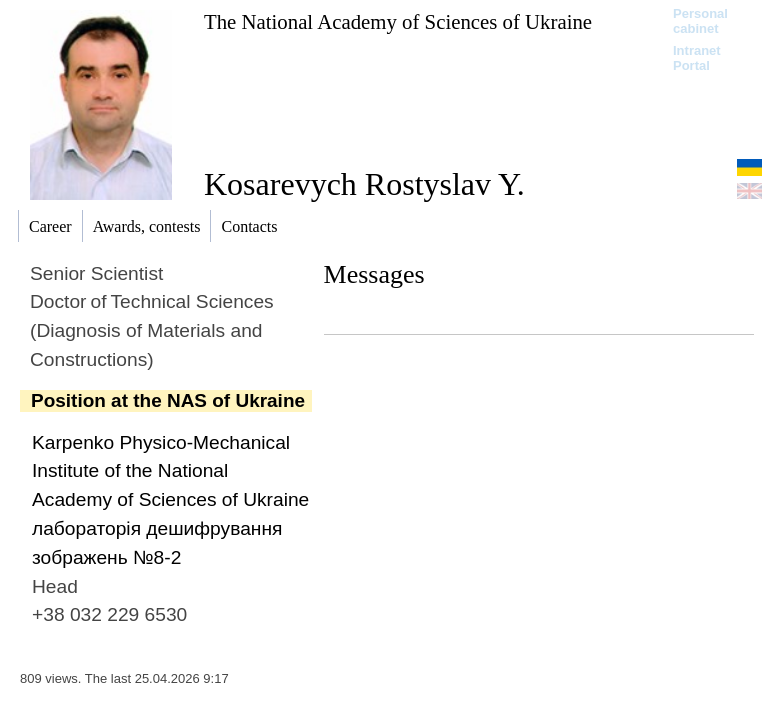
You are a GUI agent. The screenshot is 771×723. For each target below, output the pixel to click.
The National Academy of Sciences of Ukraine (398, 21)
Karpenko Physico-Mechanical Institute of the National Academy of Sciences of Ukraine (170, 471)
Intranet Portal (697, 58)
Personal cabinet (700, 21)
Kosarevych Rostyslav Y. (364, 184)
